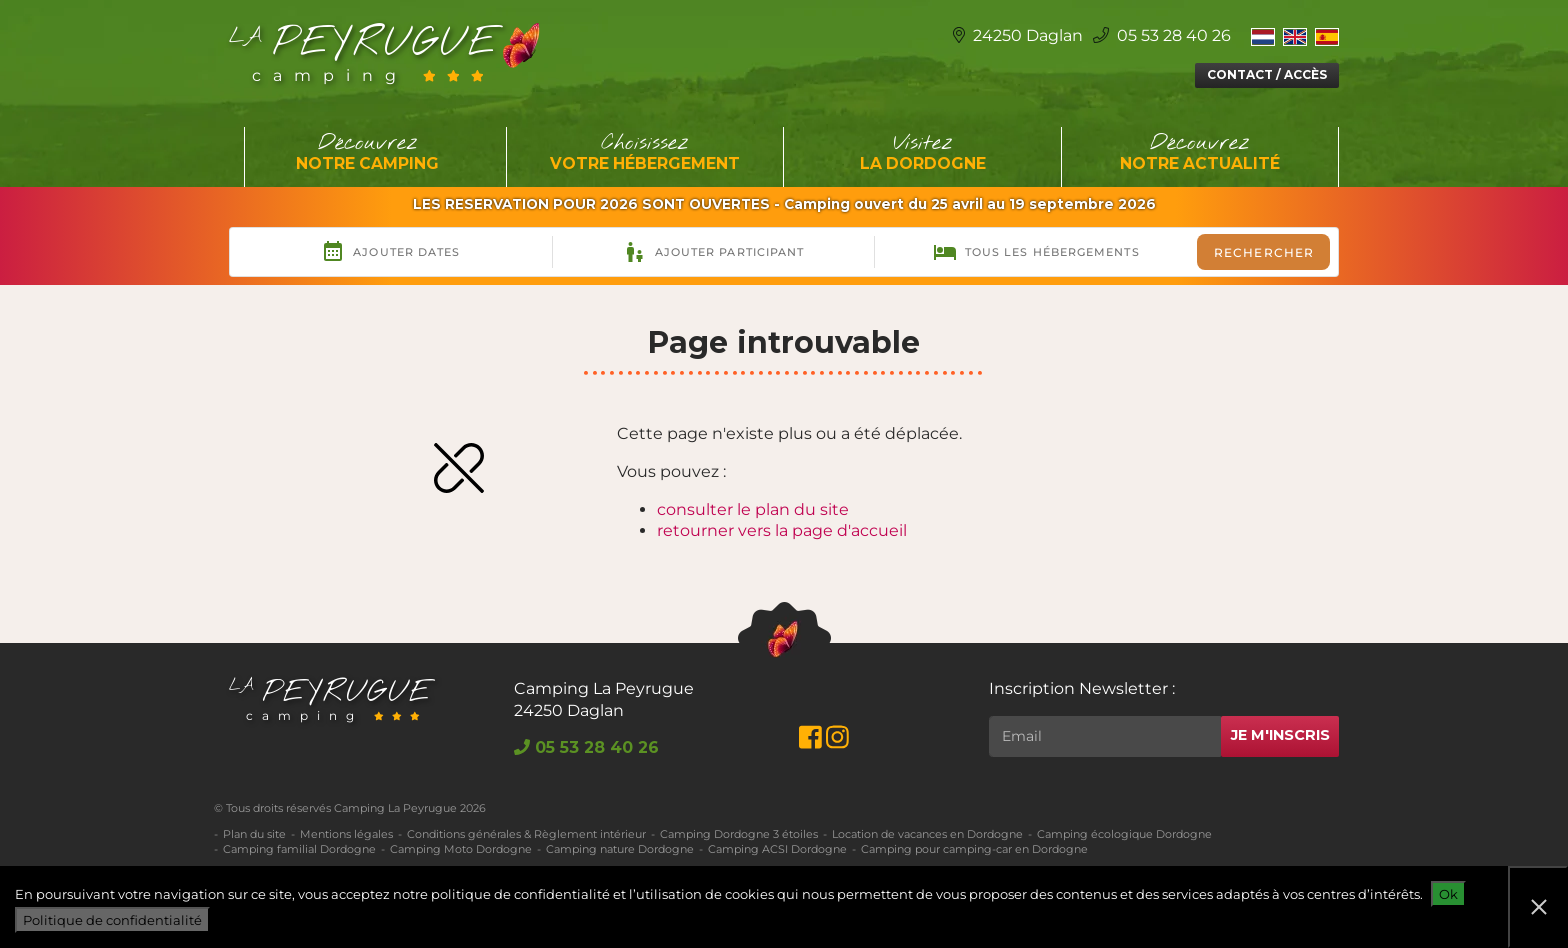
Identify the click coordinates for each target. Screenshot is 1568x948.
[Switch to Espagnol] (1327, 36)
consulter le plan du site (753, 509)
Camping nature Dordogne (620, 849)
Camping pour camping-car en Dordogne (974, 849)
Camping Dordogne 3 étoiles (739, 834)
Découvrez (368, 153)
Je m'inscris (1280, 735)
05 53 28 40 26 (1162, 35)
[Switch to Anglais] (1295, 36)
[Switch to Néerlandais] (1263, 36)
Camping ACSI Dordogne (777, 849)
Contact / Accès (1267, 74)
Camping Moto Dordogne (461, 849)
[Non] (1538, 907)
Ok (1448, 894)
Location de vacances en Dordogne (927, 834)
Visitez (923, 153)
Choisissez (646, 153)
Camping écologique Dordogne (1124, 834)
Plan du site (254, 834)
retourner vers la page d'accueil (782, 530)
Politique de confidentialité (112, 920)
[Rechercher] (1105, 736)
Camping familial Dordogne (299, 849)
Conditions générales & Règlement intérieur (526, 834)
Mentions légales (346, 834)
